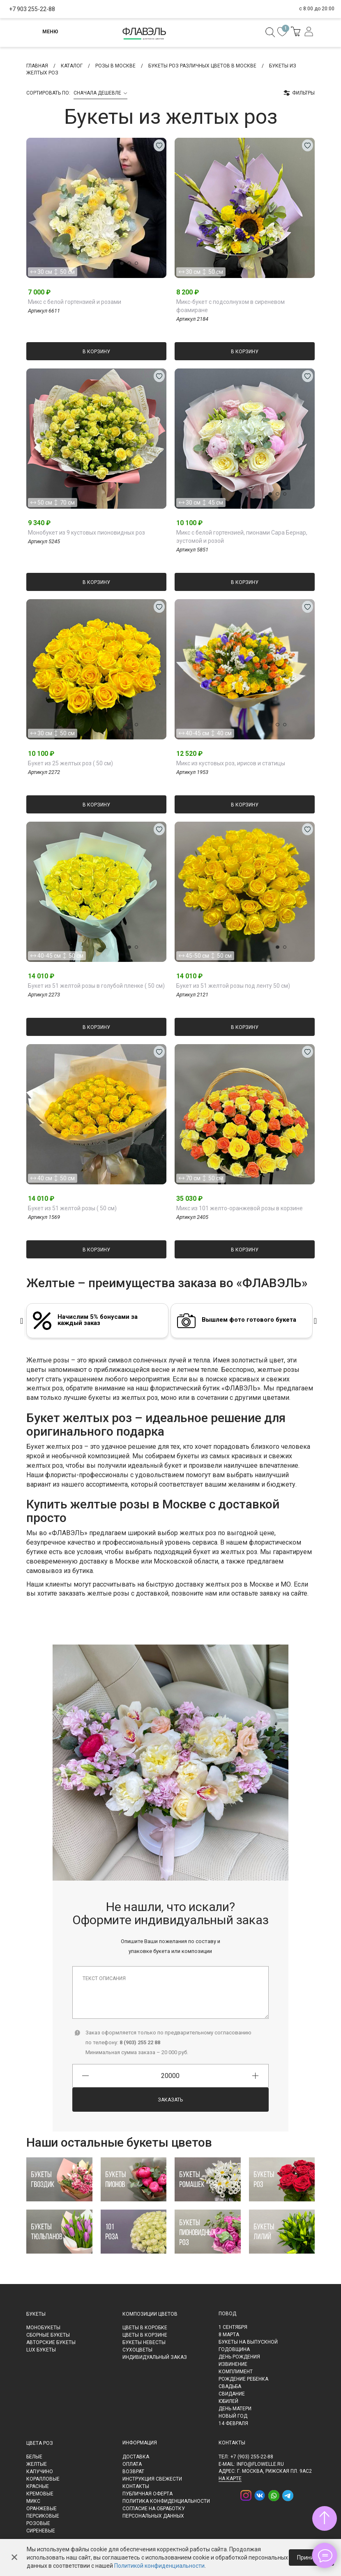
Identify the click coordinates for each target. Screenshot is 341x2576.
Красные (37, 2486)
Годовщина (234, 2349)
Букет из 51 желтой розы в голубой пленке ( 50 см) (96, 985)
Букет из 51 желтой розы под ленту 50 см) (233, 985)
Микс (33, 2501)
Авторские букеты (51, 2342)
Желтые (36, 2464)
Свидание (232, 2394)
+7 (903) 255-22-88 (251, 2457)
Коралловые (43, 2479)
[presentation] (21, 1321)
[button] (111, 262)
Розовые (38, 2523)
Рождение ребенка (243, 2379)
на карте (230, 2478)
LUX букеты (41, 2350)
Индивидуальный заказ (154, 2357)
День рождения (239, 2357)
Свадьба (230, 2386)
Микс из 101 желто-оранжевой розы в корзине (239, 1208)
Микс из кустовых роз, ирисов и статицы (230, 763)
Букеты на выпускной (248, 2342)
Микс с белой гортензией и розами (74, 302)
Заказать (170, 2100)
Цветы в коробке (144, 2327)
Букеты (36, 2314)
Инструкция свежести (152, 2479)
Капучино (39, 2471)
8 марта (229, 2334)
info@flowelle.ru (260, 2464)
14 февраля (233, 2423)
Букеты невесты (144, 2342)
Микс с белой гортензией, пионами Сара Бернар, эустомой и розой (241, 536)
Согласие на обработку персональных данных (153, 2512)
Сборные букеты (48, 2335)
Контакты (135, 2486)
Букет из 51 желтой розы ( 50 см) (72, 1208)
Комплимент (236, 2371)
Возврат (133, 2471)
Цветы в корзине (144, 2335)
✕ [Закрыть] (14, 2557)
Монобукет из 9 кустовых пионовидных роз (86, 532)
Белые (34, 2457)
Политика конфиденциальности (166, 2501)
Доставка (135, 2457)
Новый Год (233, 2416)
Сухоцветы (137, 2350)
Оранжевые (41, 2508)
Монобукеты (43, 2327)
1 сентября (233, 2327)
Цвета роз (39, 2443)
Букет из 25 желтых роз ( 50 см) (70, 763)
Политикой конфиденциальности (159, 2565)
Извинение (233, 2364)
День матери (235, 2409)
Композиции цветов (149, 2314)
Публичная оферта (147, 2494)
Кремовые (39, 2494)
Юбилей (228, 2401)
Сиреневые (40, 2531)
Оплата (132, 2464)
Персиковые (42, 2516)
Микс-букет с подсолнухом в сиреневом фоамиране (230, 306)
